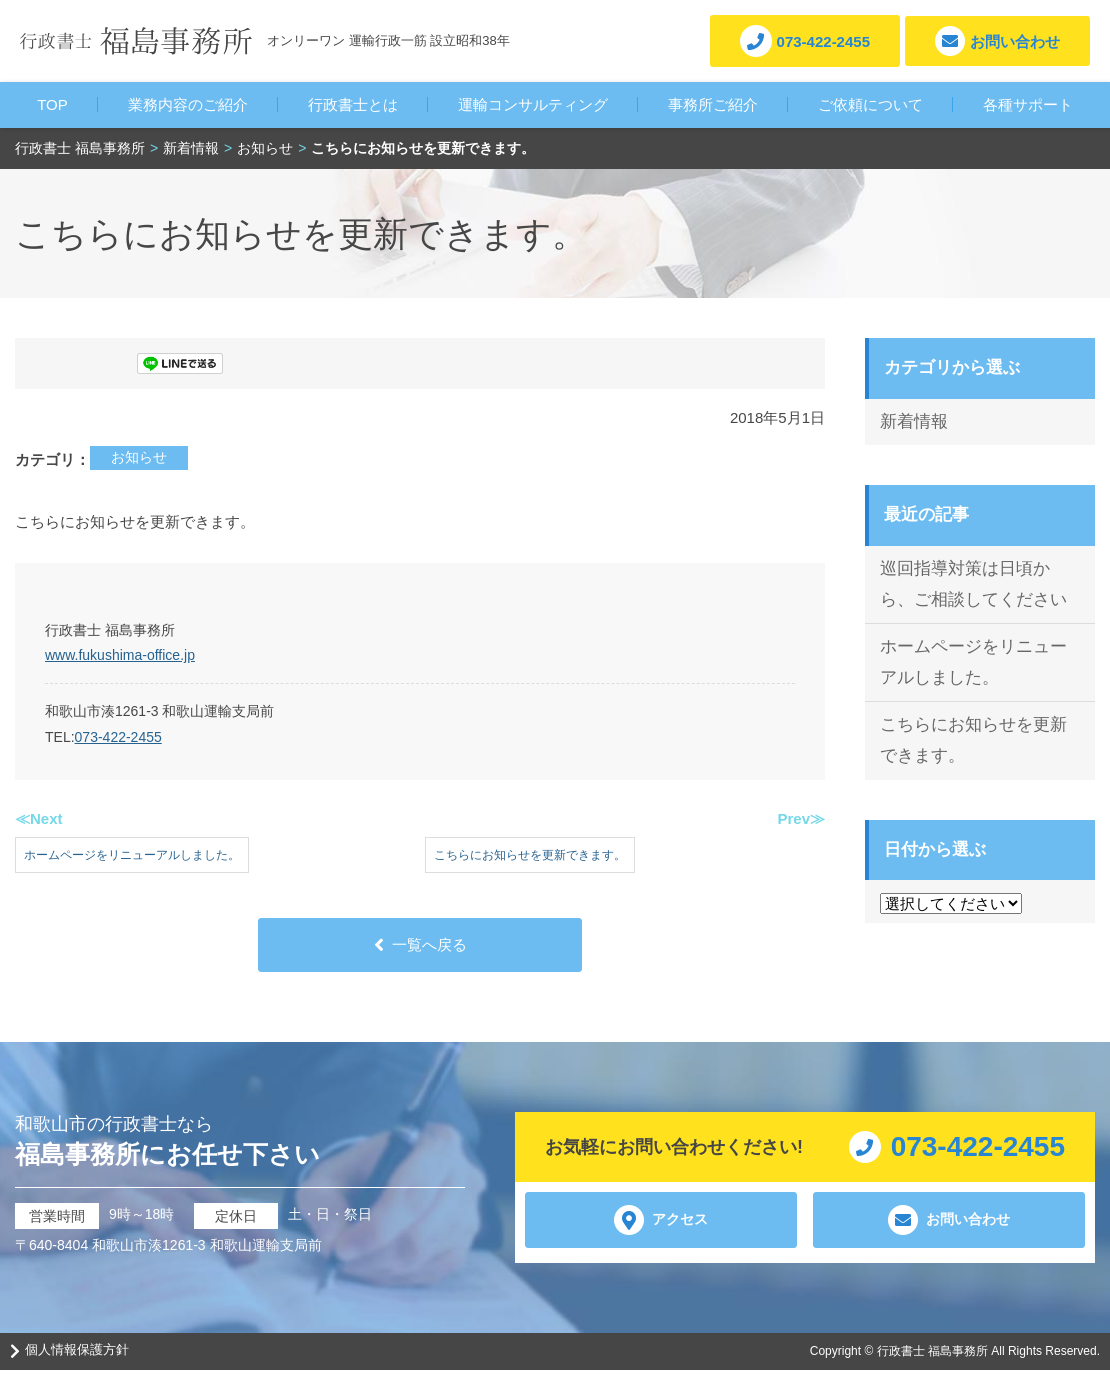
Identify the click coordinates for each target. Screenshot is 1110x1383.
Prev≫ (801, 818)
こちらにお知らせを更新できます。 (973, 740)
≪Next (39, 818)
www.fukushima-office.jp (120, 655)
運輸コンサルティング (533, 104)
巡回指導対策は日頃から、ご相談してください (973, 584)
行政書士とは (353, 104)
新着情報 (914, 421)
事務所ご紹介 (713, 104)
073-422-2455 (118, 737)
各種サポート (1028, 104)
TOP (52, 104)
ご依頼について (870, 104)
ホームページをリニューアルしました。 (973, 662)
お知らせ (139, 457)
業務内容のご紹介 (188, 104)
